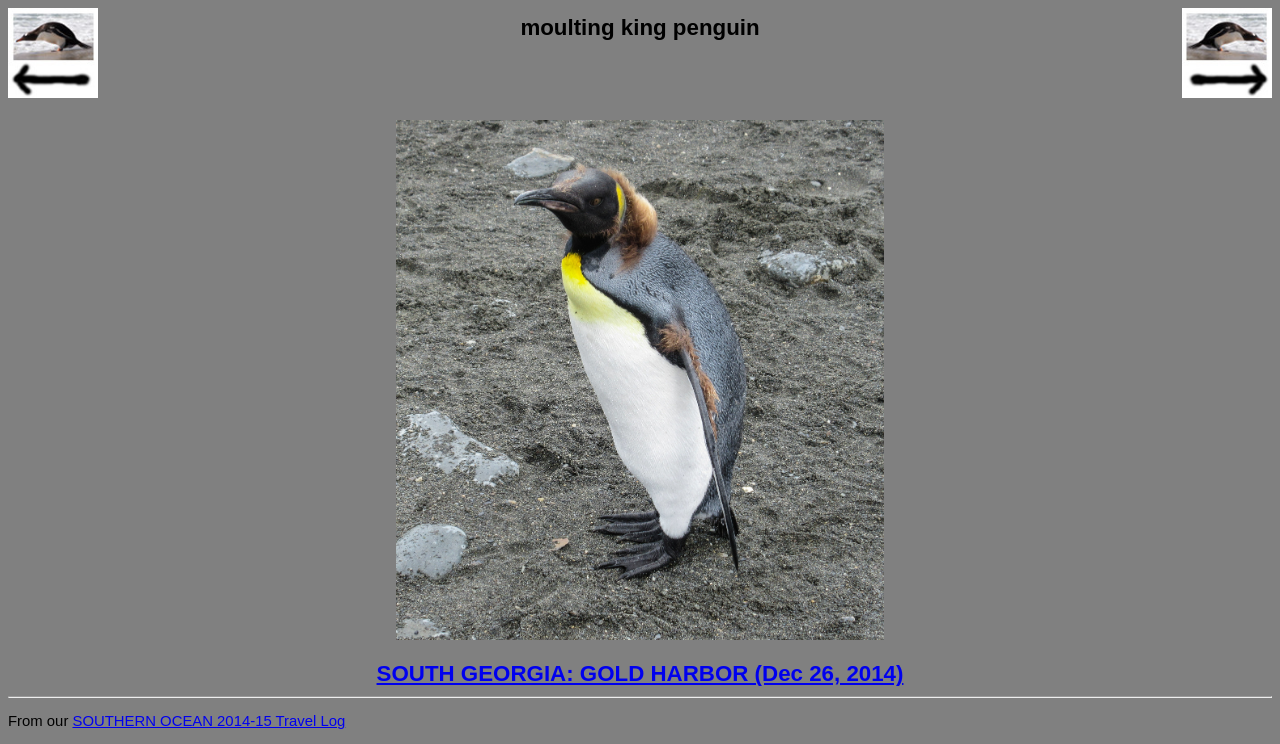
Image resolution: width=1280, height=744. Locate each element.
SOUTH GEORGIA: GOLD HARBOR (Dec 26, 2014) (640, 673)
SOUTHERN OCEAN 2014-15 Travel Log (208, 721)
